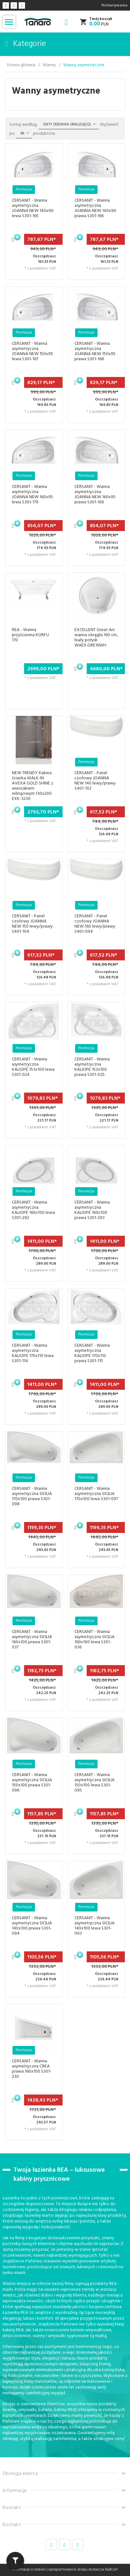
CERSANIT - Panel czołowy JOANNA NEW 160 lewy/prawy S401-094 (94, 923)
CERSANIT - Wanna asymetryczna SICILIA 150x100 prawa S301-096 (32, 1782)
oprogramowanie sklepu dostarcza (76, 2569)
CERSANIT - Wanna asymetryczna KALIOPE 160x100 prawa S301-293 (92, 1210)
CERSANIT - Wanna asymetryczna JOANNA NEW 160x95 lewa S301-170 (32, 494)
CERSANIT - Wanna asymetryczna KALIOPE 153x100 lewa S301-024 (33, 1067)
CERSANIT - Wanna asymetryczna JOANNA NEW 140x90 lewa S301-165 (33, 208)
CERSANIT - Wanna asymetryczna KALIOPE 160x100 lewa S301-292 (33, 1210)
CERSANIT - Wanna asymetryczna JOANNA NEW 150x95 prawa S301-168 (95, 351)
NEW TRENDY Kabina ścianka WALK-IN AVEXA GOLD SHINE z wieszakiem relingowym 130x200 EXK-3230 (32, 785)
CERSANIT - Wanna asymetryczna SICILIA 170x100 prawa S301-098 (32, 1496)
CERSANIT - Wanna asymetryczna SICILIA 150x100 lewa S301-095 (94, 1782)
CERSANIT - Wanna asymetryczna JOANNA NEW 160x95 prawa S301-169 (95, 494)
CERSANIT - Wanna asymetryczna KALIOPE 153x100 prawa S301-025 (92, 1067)
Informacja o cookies (29, 2569)
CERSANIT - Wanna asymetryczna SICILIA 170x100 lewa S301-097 (96, 1494)
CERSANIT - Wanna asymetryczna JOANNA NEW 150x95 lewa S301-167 (32, 351)
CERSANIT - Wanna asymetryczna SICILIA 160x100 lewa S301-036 (94, 1639)
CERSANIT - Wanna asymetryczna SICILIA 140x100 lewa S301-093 (94, 1925)
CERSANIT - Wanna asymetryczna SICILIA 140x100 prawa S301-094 (32, 1925)
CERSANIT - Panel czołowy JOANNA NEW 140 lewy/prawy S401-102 (95, 780)
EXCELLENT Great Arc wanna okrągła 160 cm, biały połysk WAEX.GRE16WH (96, 637)
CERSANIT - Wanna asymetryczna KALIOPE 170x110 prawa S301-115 (92, 1353)
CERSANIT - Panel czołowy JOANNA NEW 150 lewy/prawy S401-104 (32, 923)
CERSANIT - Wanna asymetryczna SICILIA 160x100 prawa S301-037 (32, 1639)
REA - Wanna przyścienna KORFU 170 (30, 635)
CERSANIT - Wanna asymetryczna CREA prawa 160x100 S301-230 (31, 2069)
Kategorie (25, 44)
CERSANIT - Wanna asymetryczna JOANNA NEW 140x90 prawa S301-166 (95, 208)
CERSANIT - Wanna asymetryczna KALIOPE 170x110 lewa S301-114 (33, 1353)
